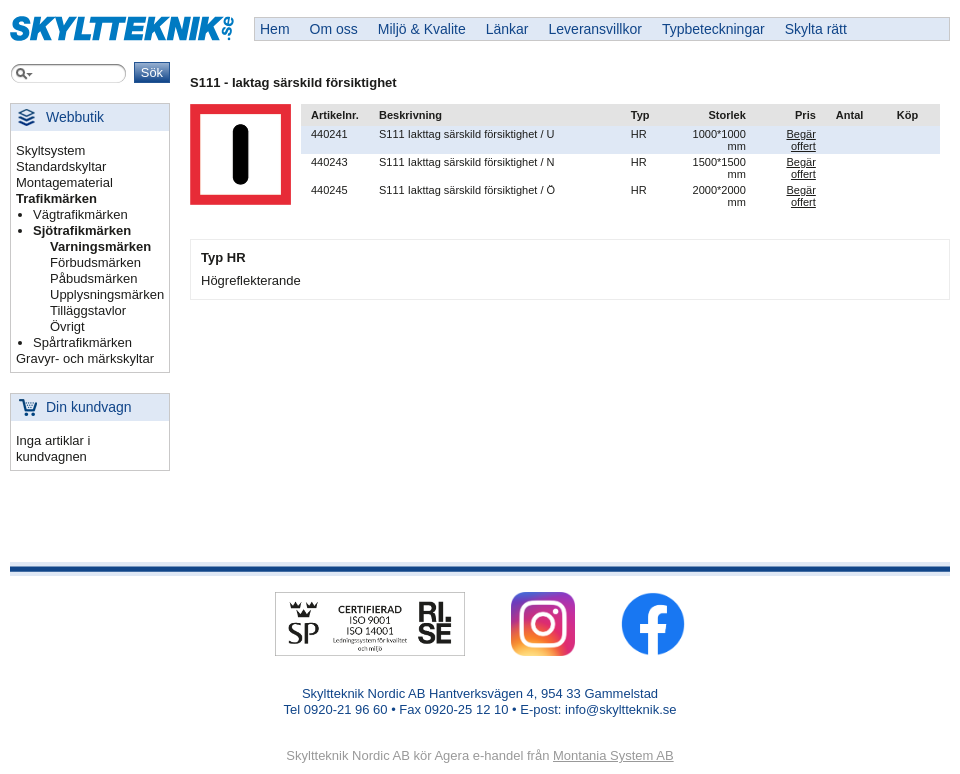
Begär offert (800, 140)
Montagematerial (64, 182)
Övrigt (67, 326)
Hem (275, 29)
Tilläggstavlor (88, 310)
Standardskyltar (61, 166)
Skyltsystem (50, 150)
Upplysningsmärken (107, 294)
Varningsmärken (100, 246)
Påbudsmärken (93, 278)
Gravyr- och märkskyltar (85, 358)
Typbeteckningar (713, 29)
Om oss (334, 29)
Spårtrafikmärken (82, 342)
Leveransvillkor (595, 29)
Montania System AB (613, 755)
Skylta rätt (816, 29)
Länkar (507, 29)
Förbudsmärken (95, 262)
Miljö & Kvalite (422, 29)
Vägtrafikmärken (80, 214)
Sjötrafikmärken (82, 230)
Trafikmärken (56, 198)
